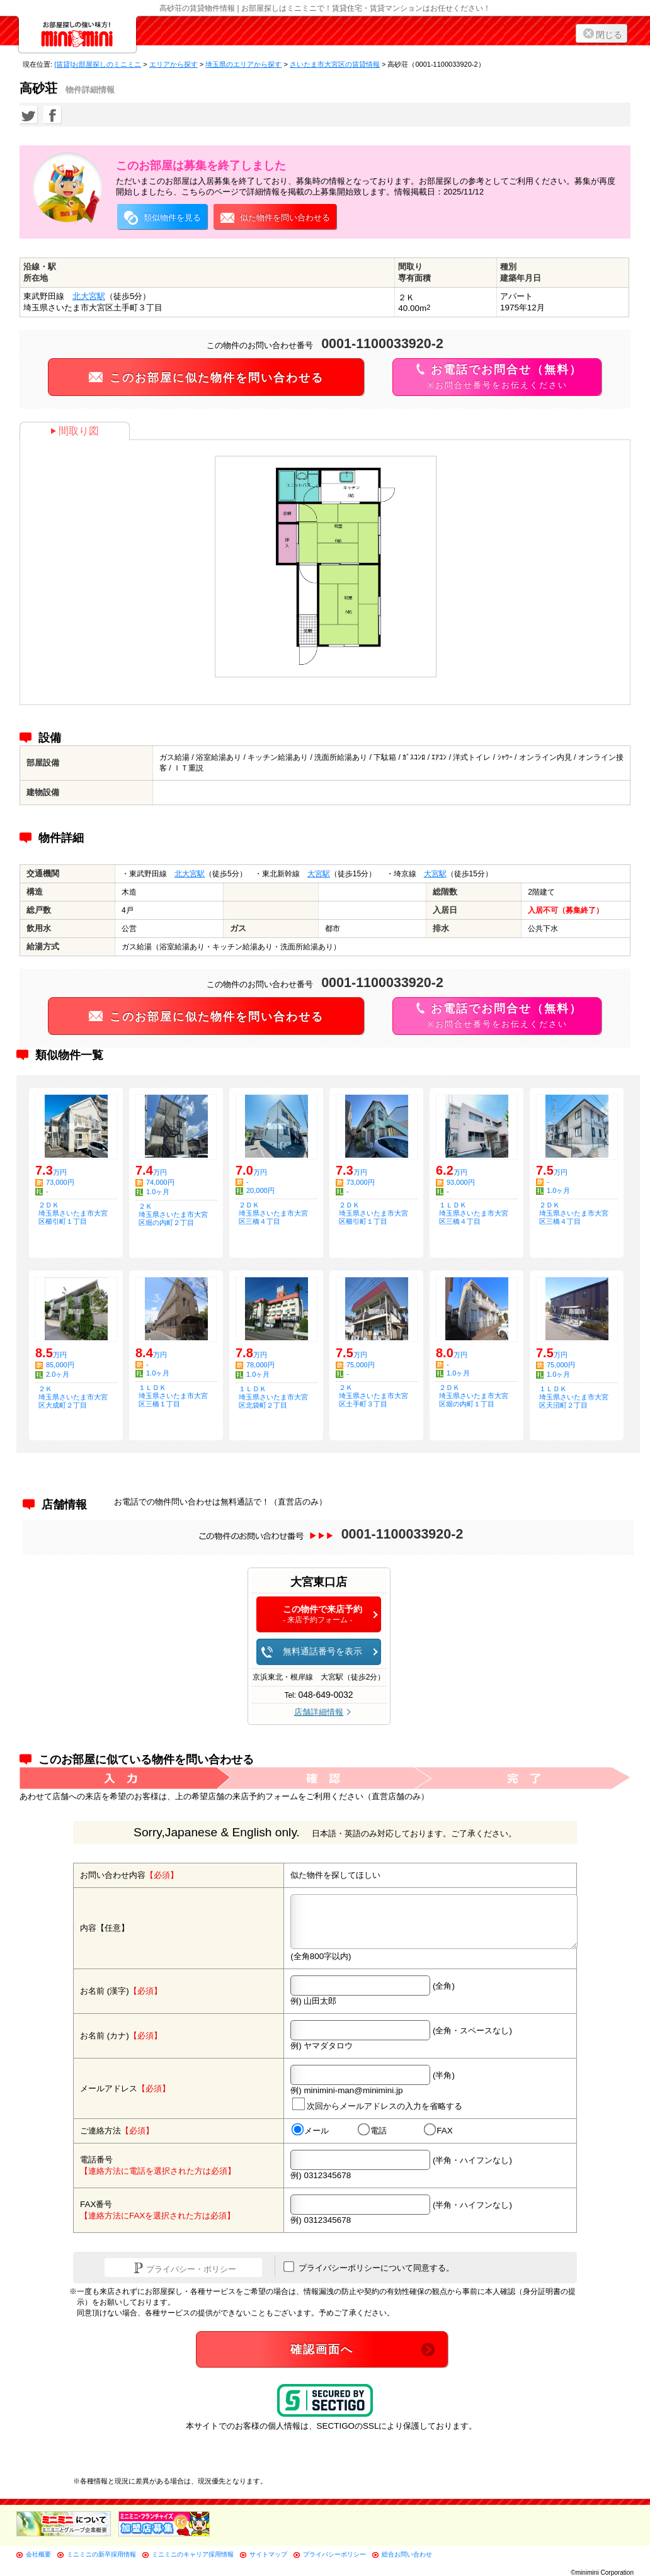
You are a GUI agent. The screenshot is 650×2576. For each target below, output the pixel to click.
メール (310, 2130)
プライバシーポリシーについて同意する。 (368, 2267)
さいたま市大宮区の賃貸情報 (335, 64)
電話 (372, 2130)
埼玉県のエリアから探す (243, 64)
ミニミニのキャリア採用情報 (193, 2554)
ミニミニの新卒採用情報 (101, 2554)
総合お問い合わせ (407, 2554)
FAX (438, 2130)
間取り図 (74, 431)
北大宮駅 (88, 296)
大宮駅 (318, 873)
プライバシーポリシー (334, 2554)
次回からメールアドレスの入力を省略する (377, 2104)
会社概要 (38, 2554)
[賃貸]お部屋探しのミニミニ (97, 64)
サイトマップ (268, 2554)
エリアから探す (173, 64)
